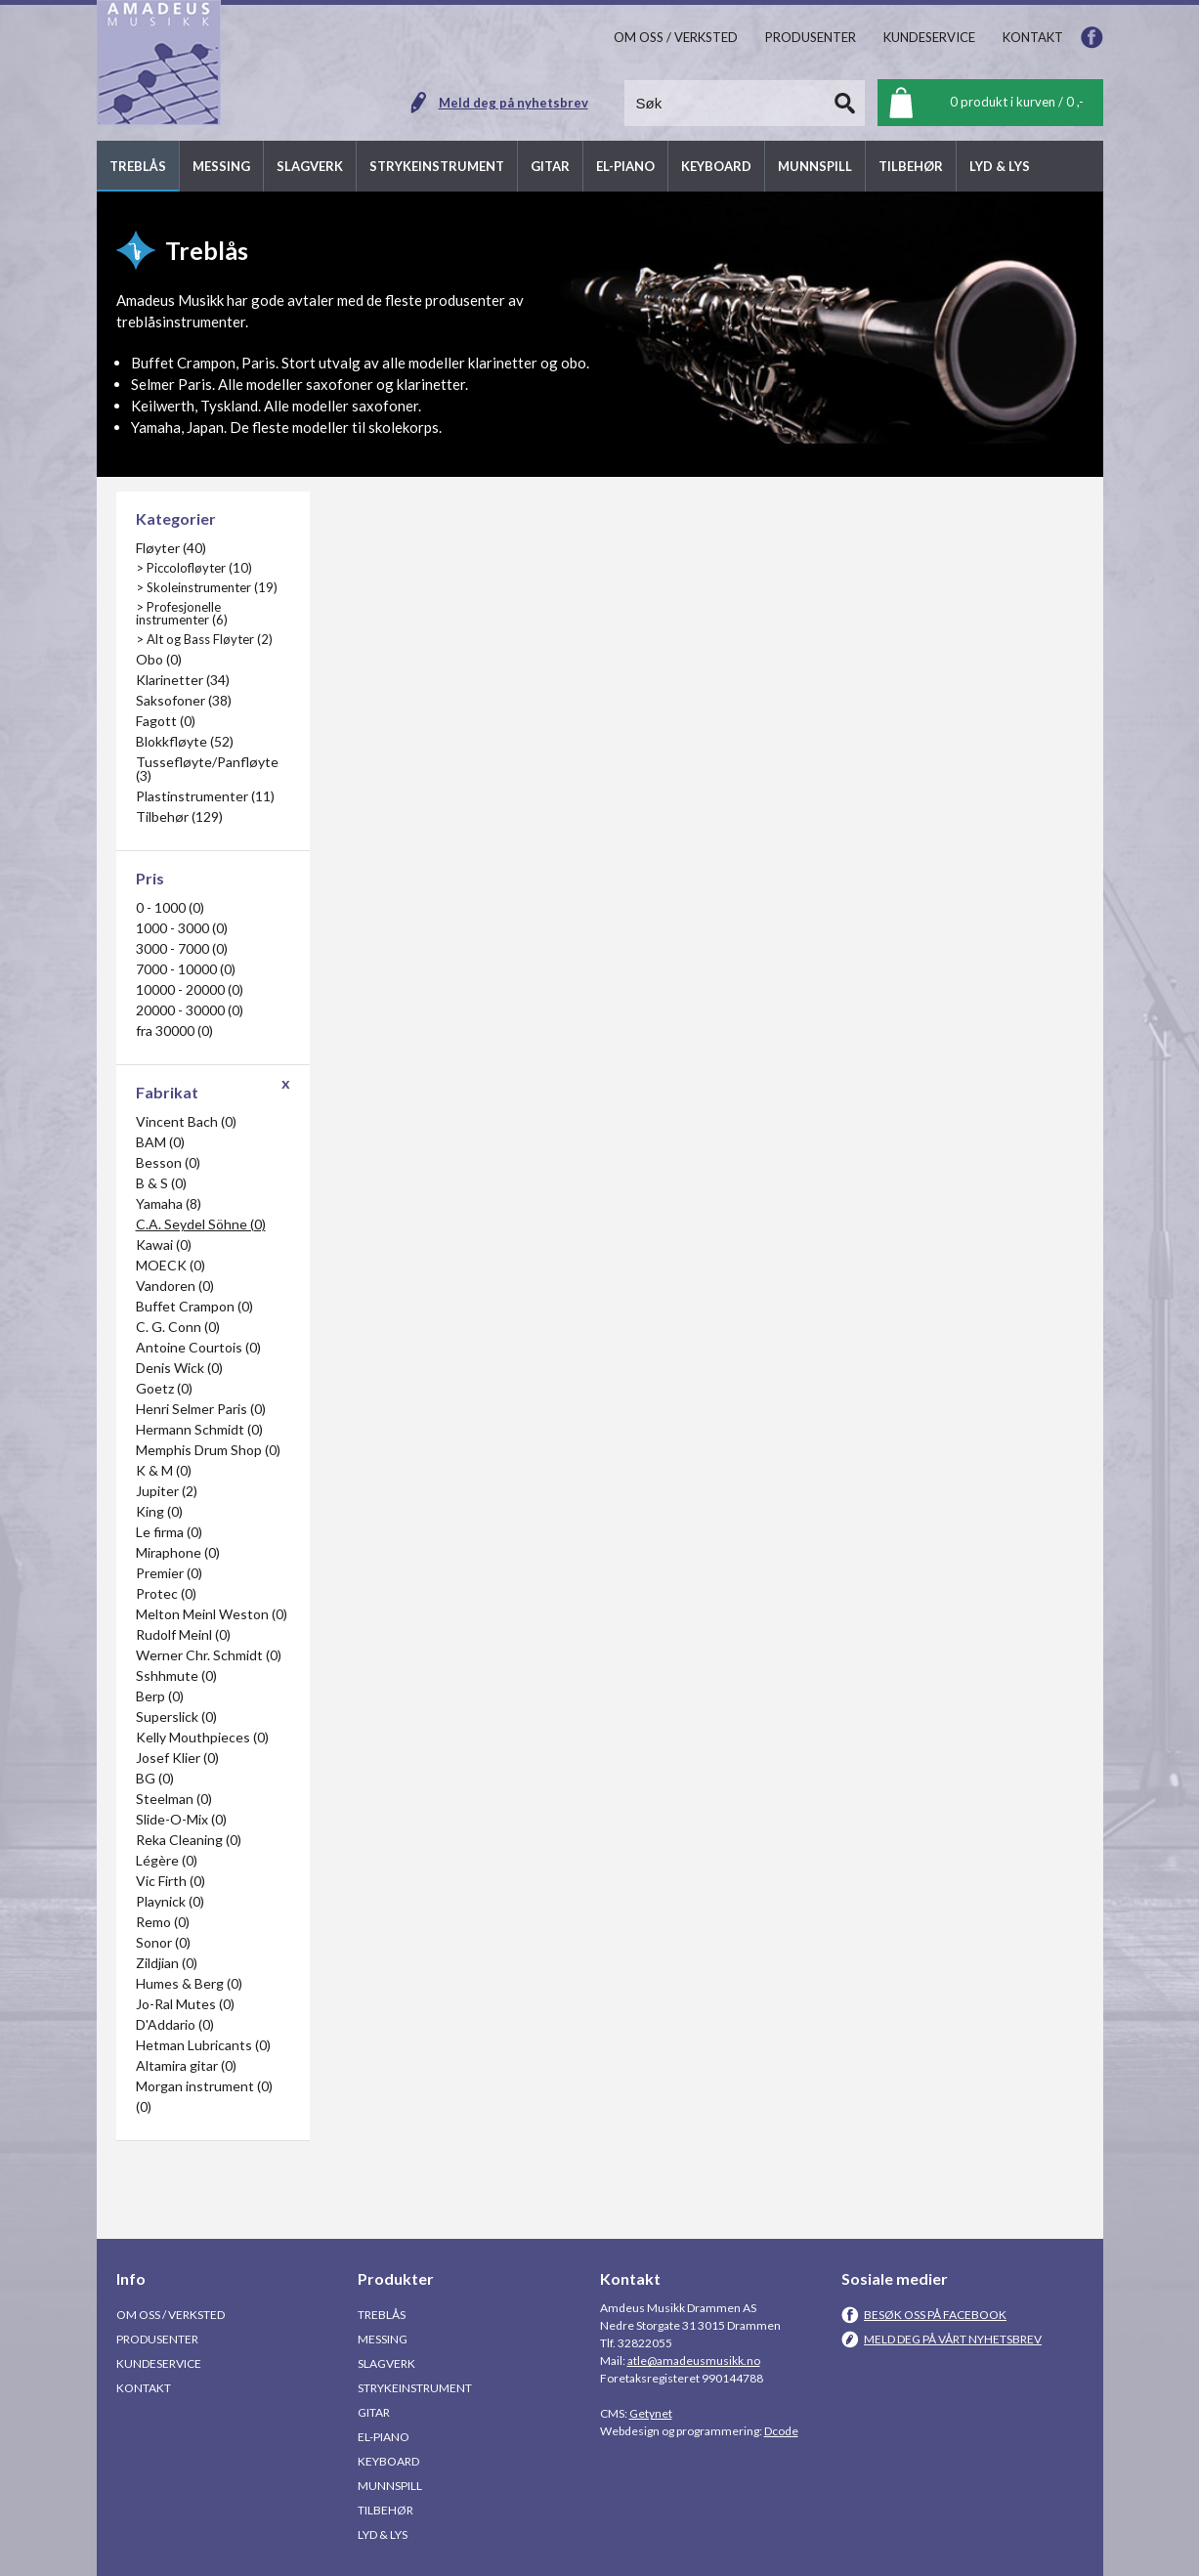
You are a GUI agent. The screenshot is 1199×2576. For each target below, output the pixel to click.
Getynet (650, 2413)
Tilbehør (385, 2510)
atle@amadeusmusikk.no (693, 2360)
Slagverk (386, 2363)
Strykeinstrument (415, 2388)
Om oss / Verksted (170, 2314)
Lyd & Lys (382, 2534)
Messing (382, 2339)
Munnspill (390, 2485)
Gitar (374, 2412)
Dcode (781, 2431)
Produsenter (157, 2339)
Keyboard (388, 2461)
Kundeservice (158, 2363)
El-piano (383, 2436)
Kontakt (143, 2388)
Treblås (382, 2314)
